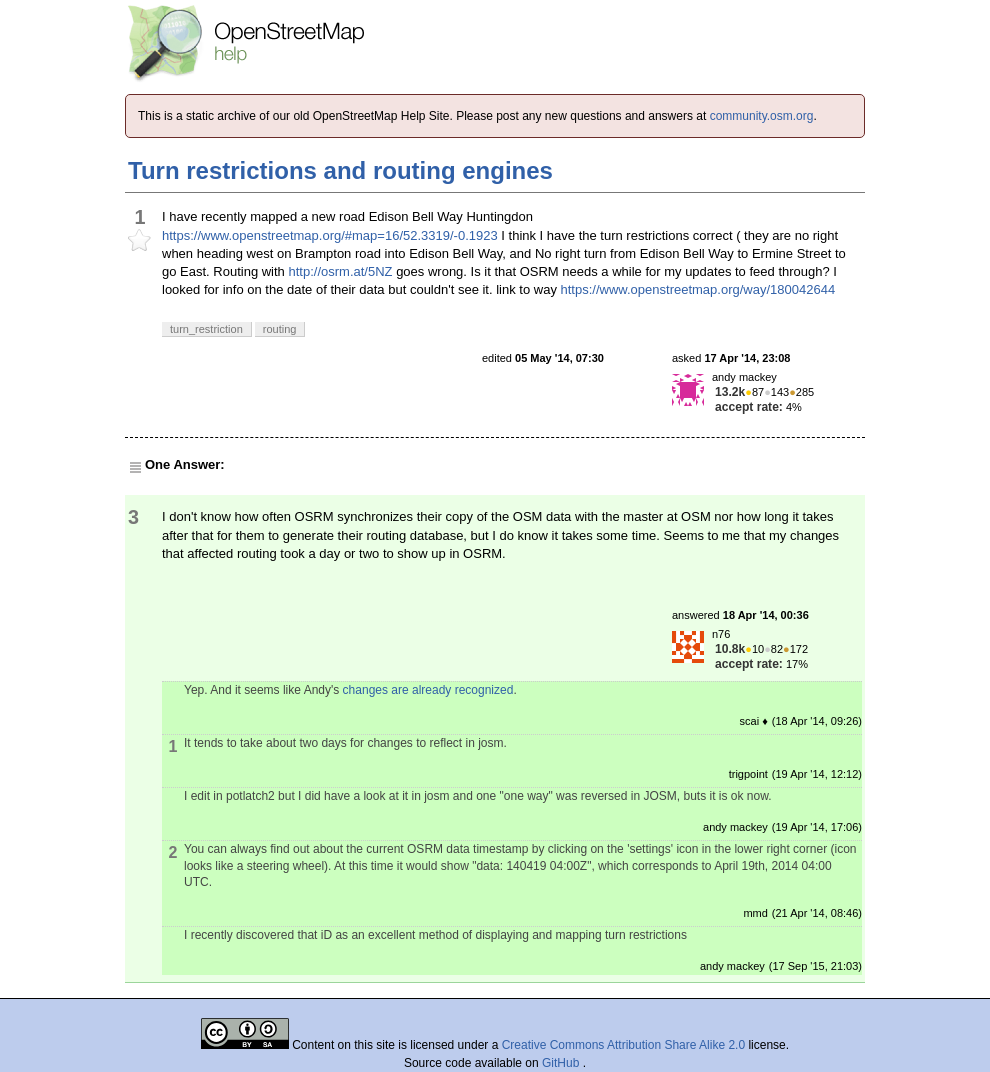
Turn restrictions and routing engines (340, 170)
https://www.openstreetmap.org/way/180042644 (698, 289)
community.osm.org (762, 116)
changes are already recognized (428, 690)
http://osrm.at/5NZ (340, 271)
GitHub (562, 1063)
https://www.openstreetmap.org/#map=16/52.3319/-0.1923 (330, 235)
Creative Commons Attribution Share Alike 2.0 (623, 1045)
